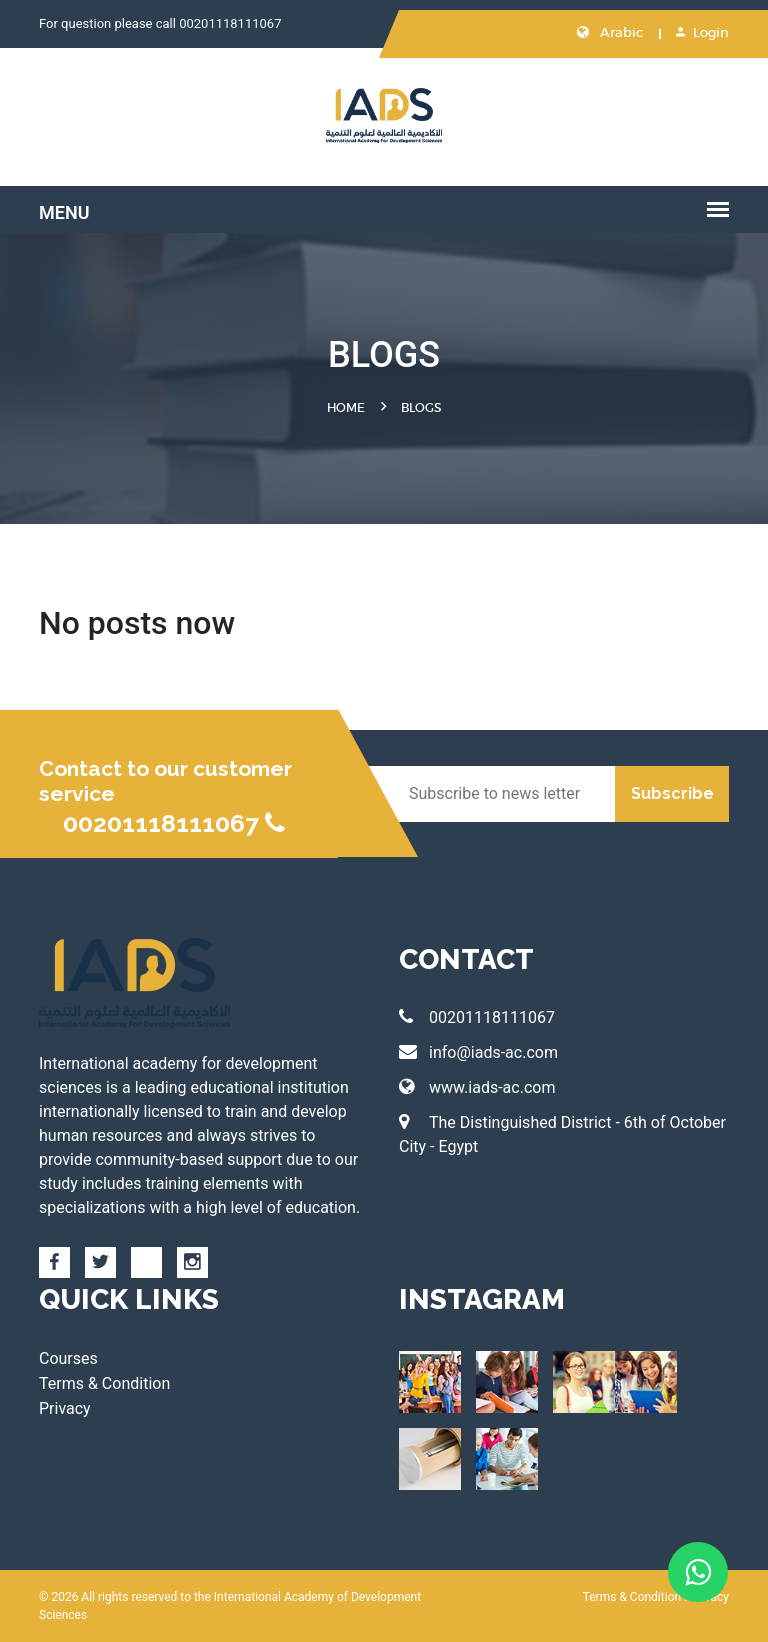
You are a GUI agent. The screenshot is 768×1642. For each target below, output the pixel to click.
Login (702, 32)
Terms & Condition (104, 1383)
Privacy (65, 1408)
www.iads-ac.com (477, 1087)
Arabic (610, 32)
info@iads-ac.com (478, 1052)
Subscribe (672, 793)
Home (346, 407)
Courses (68, 1358)
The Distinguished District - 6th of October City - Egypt (562, 1134)
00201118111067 (230, 23)
